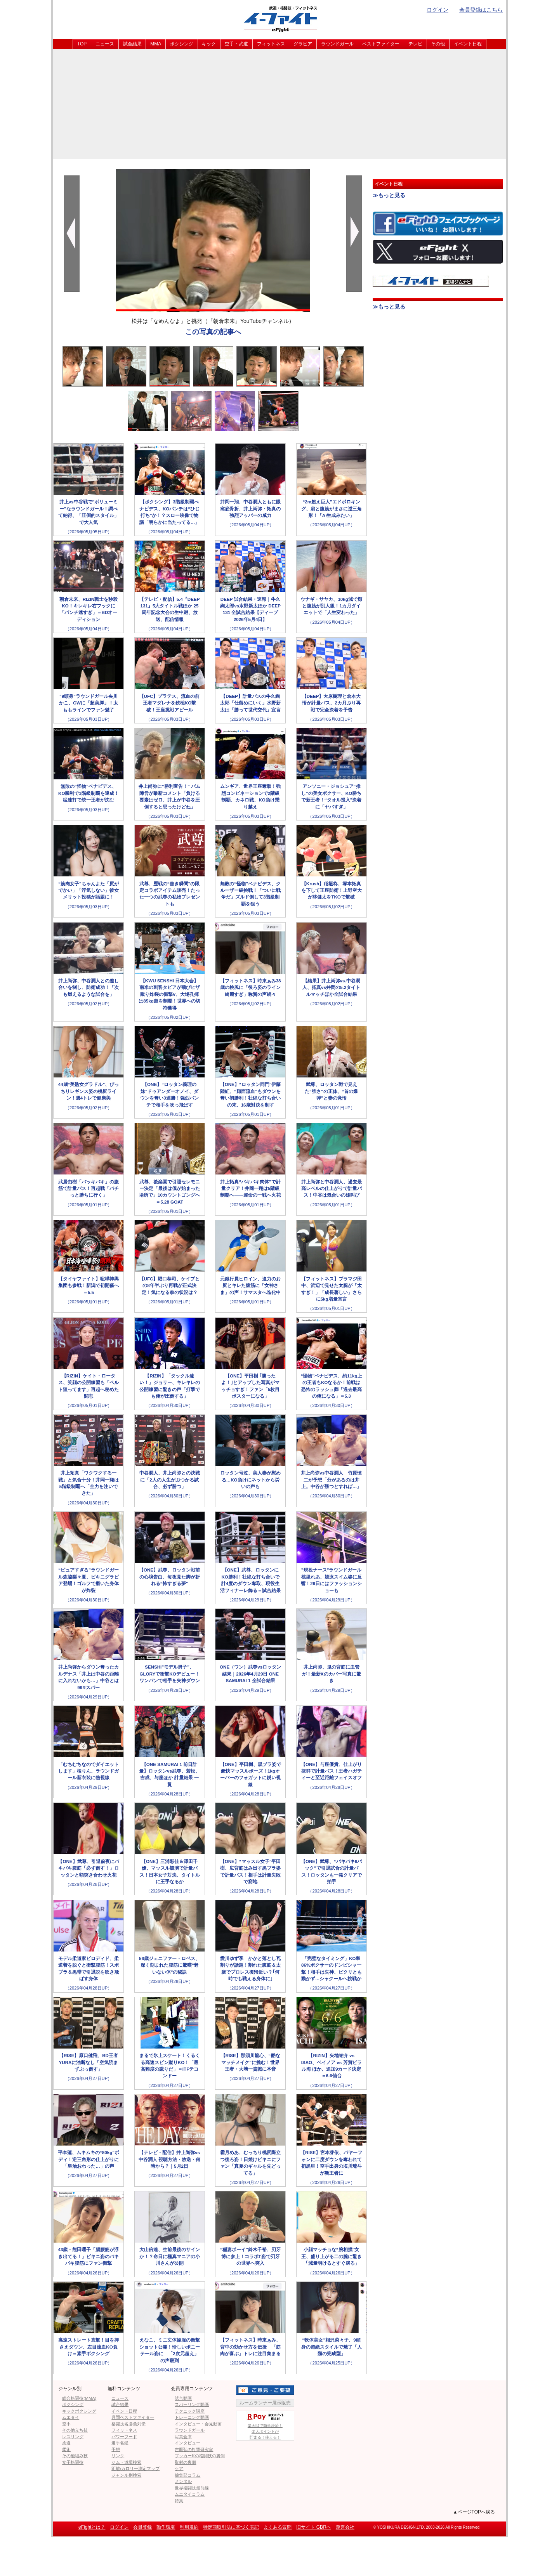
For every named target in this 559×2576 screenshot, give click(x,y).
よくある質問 (278, 2527)
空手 (66, 2424)
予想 (115, 2449)
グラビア (302, 44)
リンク (117, 2455)
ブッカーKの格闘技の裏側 (199, 2455)
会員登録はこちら (481, 10)
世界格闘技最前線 (192, 2488)
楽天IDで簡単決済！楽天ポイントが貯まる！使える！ (265, 2425)
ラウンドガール (337, 44)
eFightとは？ (91, 2527)
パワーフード (124, 2436)
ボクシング (181, 44)
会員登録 (142, 2527)
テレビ (415, 44)
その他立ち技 (75, 2430)
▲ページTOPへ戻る (474, 2512)
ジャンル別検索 (126, 2475)
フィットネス (271, 44)
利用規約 (189, 2527)
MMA (155, 44)
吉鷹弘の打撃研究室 (194, 2449)
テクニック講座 (190, 2411)
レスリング (72, 2436)
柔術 (66, 2449)
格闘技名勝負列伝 (128, 2424)
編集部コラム (187, 2475)
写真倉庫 (183, 2436)
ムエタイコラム (190, 2494)
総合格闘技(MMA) (79, 2398)
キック (209, 44)
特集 (179, 2500)
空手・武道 (236, 44)
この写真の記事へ (213, 332)
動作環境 (165, 2527)
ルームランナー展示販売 (265, 2403)
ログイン (437, 10)
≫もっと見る (389, 195)
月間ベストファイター (132, 2417)
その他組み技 (75, 2455)
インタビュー (187, 2443)
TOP (82, 44)
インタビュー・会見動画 (198, 2424)
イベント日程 (468, 44)
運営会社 (345, 2527)
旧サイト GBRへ (313, 2527)
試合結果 (132, 44)
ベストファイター (380, 44)
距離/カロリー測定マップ (135, 2468)
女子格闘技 (72, 2462)
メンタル (183, 2481)
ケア (179, 2468)
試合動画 (183, 2398)
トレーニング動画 (192, 2417)
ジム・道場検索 (126, 2462)
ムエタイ (70, 2417)
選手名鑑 (119, 2443)
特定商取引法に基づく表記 (231, 2527)
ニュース (104, 44)
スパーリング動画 (192, 2404)
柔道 (66, 2443)
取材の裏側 (185, 2462)
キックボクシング (79, 2411)
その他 (438, 44)
